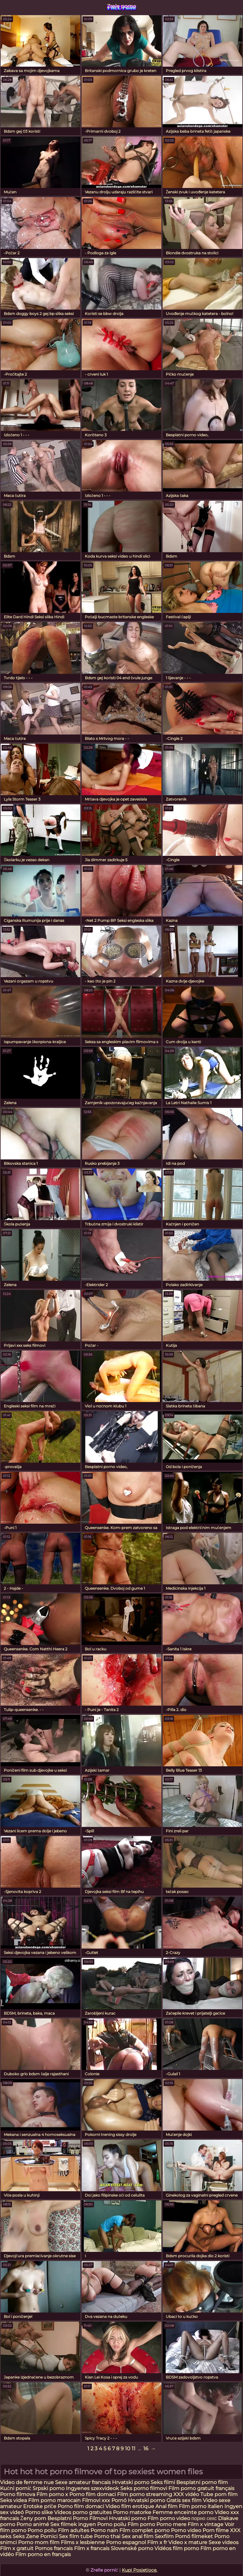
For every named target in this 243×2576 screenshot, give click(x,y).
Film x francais (91, 2548)
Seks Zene (26, 2536)
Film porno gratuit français (201, 2488)
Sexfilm (164, 2536)
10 (127, 2449)
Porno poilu (111, 2524)
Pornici (49, 2536)
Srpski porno (49, 2488)
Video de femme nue (27, 2482)
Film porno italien (201, 2506)
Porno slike (39, 2512)
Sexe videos (224, 2542)
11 (133, 2449)
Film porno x (52, 2494)
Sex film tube (76, 2536)
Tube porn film (219, 2494)
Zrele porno (121, 6)
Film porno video (169, 2518)
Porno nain (104, 2530)
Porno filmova (18, 2494)
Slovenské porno (132, 2548)
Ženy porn (33, 2518)
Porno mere (171, 2524)
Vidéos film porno (177, 2548)
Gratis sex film (184, 2500)
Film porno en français (43, 2554)
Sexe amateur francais (83, 2482)
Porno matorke (133, 2512)
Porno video (186, 2530)
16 (145, 2449)
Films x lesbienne (83, 2542)
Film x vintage (205, 2524)
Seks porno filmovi (143, 2488)
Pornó (119, 2500)
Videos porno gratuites (83, 2512)
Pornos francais (54, 2548)
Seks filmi (163, 2482)
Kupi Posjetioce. (139, 2570)
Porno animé (32, 2524)
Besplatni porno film (202, 2482)
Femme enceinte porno (183, 2512)
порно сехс (204, 2518)
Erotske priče (40, 2506)
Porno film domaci (92, 2494)
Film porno (141, 2524)
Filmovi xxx (96, 2500)
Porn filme (215, 2530)
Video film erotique (129, 2506)
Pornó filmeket (194, 2536)
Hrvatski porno (130, 2482)
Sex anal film (137, 2536)
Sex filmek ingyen (73, 2524)
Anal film (166, 2506)
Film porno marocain (54, 2500)
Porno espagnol (126, 2542)
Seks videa (13, 2500)
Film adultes (74, 2530)
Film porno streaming (145, 2494)
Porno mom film (38, 2542)
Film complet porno (144, 2530)
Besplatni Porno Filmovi (77, 2518)
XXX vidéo (186, 2494)
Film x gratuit (17, 2548)
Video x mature (187, 2542)
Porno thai (107, 2536)
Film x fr (157, 2542)
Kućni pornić (15, 2488)
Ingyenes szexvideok (92, 2488)
